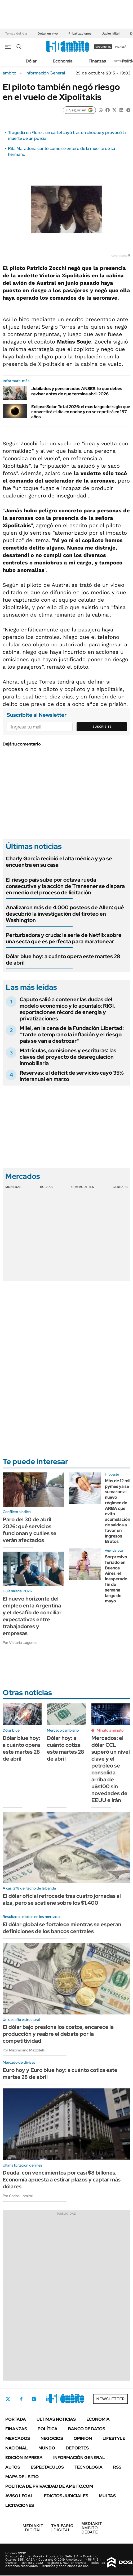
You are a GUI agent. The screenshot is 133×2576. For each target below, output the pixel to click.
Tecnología (88, 2467)
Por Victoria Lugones (20, 1642)
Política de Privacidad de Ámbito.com (49, 2486)
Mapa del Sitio (22, 2476)
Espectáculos (47, 2467)
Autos (12, 2467)
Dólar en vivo (48, 33)
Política (47, 2429)
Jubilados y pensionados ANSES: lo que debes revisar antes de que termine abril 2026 (76, 391)
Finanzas (97, 61)
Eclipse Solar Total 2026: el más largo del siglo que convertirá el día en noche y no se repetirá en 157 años (80, 412)
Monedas (13, 1187)
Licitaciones (19, 2505)
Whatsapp (77, 2399)
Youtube (62, 2399)
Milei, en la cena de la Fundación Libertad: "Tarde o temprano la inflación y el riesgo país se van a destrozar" (72, 1034)
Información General (45, 73)
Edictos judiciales (66, 2496)
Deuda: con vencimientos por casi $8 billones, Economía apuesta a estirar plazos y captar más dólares (62, 2179)
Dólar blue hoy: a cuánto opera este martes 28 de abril (63, 959)
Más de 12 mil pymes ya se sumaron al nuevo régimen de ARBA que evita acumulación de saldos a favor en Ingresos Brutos (117, 1511)
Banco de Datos (86, 2429)
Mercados (17, 2438)
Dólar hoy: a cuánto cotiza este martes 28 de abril (65, 1748)
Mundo (46, 2448)
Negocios (52, 2438)
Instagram (34, 2399)
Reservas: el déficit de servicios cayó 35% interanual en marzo (72, 1076)
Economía (63, 61)
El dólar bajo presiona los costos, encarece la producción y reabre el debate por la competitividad (58, 2034)
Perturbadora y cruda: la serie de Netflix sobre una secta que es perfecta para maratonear (64, 938)
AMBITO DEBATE (92, 2528)
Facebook (21, 2399)
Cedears (120, 1187)
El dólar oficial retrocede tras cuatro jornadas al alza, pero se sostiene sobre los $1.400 (62, 1899)
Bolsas (46, 1187)
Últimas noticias (56, 2419)
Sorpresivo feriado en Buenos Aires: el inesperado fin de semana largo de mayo (116, 1579)
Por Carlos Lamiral (18, 2195)
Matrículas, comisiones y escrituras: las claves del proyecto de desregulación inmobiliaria (68, 1057)
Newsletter (121, 60)
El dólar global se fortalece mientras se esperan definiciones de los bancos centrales (62, 1928)
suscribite (103, 46)
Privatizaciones (79, 33)
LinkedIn (48, 2399)
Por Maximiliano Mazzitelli (24, 2050)
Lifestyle (114, 2438)
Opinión (83, 2438)
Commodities (82, 1187)
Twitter (8, 2399)
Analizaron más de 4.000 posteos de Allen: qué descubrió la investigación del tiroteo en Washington (65, 914)
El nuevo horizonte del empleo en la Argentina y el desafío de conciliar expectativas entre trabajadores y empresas (32, 1616)
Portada (15, 2419)
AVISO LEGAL (19, 2496)
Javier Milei (110, 33)
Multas (107, 2496)
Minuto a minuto (110, 1730)
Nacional (16, 2448)
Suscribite (102, 726)
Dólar (31, 61)
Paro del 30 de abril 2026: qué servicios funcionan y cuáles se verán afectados (29, 1530)
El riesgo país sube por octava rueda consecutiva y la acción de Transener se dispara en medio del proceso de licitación (65, 886)
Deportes (77, 2448)
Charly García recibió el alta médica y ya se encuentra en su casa (59, 861)
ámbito (9, 73)
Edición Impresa (24, 2457)
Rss (117, 2467)
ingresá (120, 46)
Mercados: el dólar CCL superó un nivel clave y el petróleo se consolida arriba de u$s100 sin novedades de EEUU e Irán (110, 1769)
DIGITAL (33, 2527)
